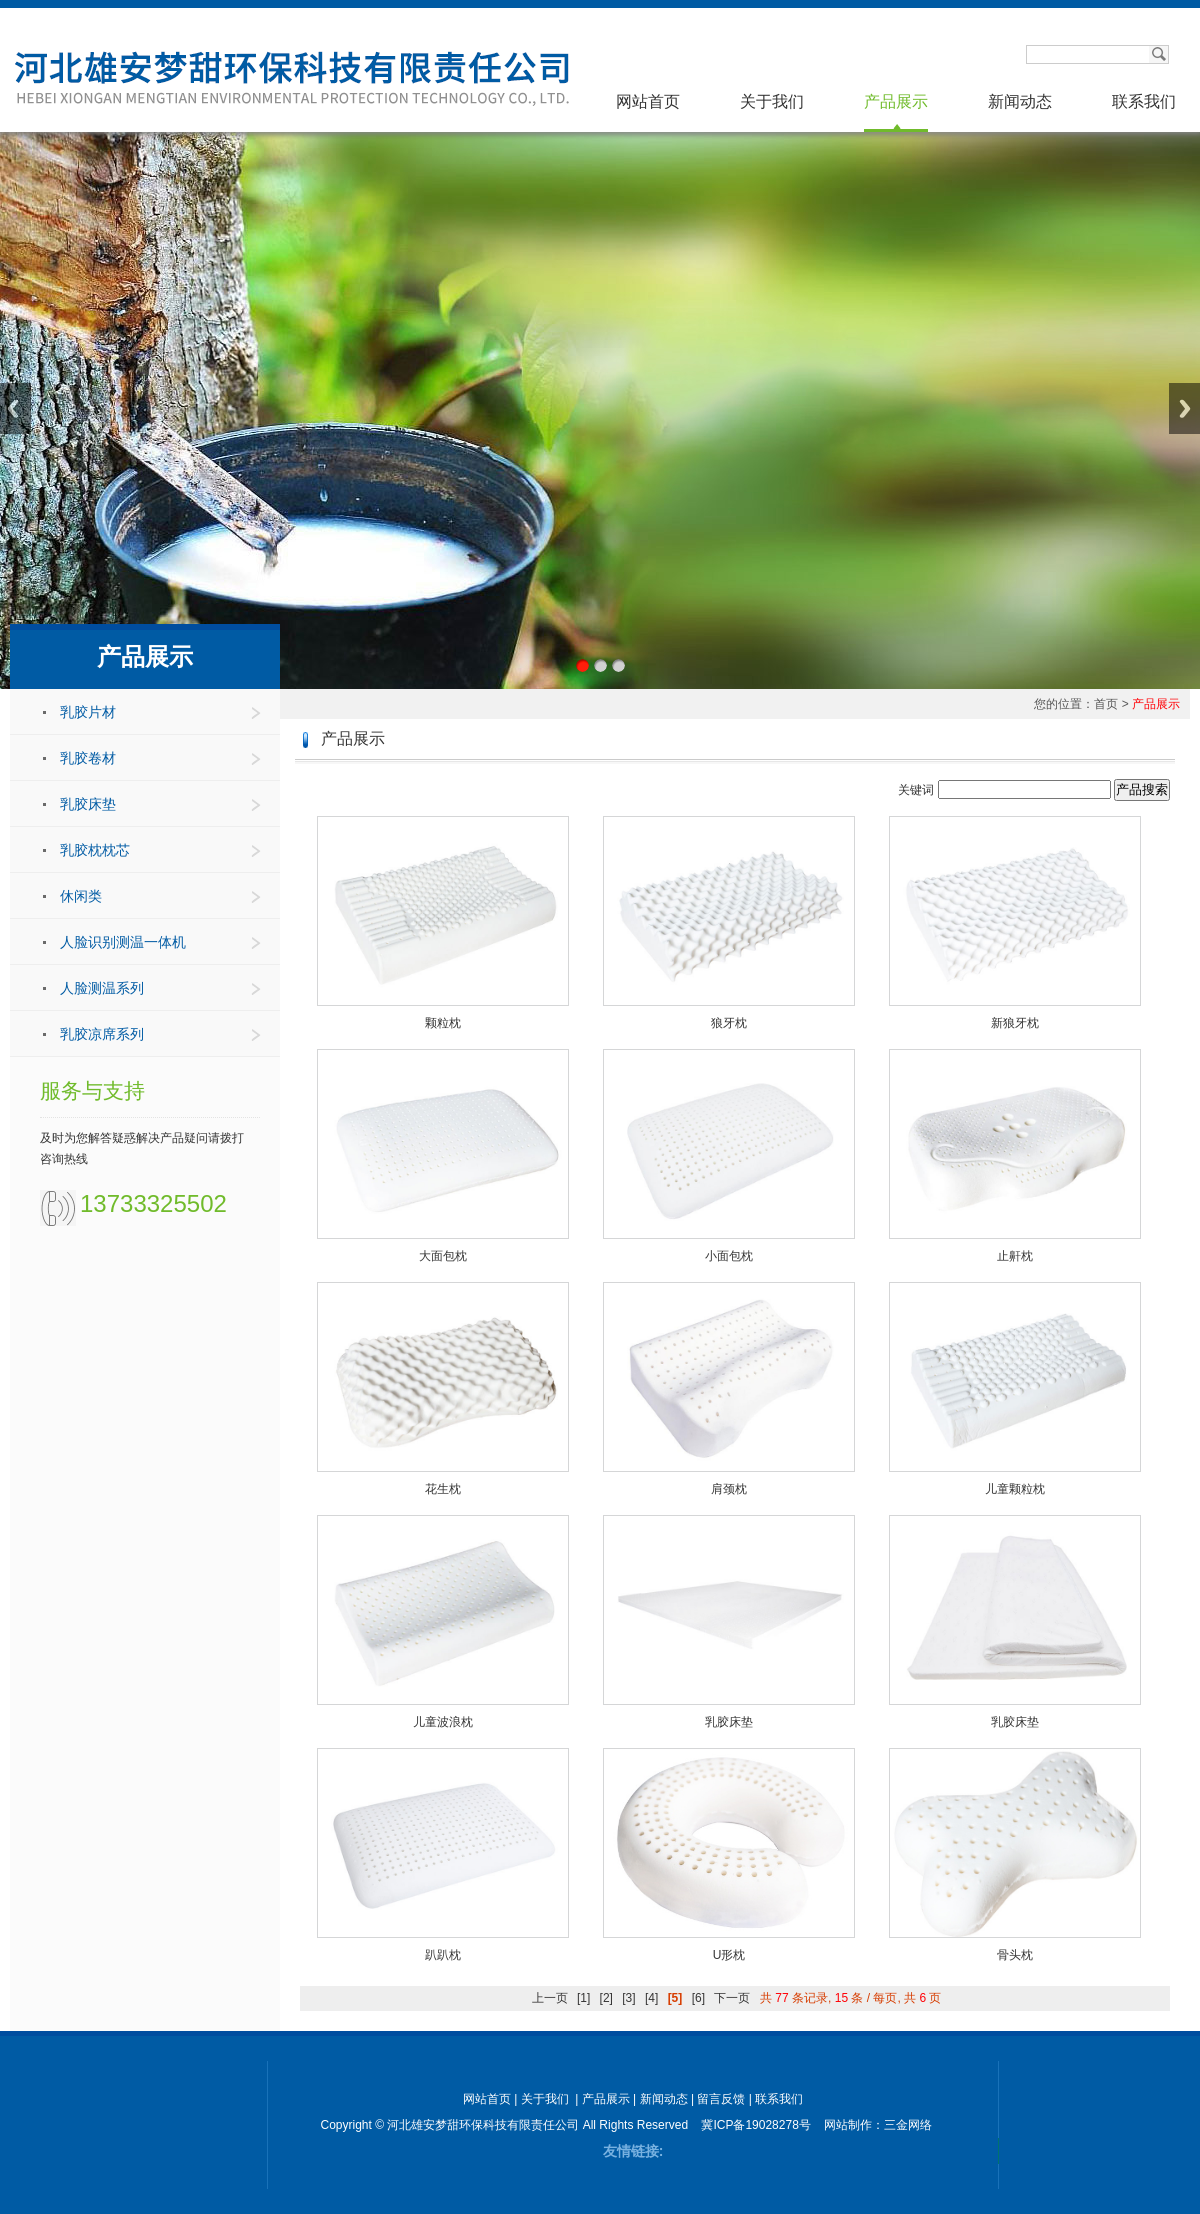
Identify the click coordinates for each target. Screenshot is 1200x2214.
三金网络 (908, 2125)
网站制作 (848, 2125)
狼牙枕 (729, 1023)
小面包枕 (729, 1256)
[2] (606, 1998)
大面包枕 (443, 1256)
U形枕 (729, 1955)
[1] (583, 1998)
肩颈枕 (729, 1489)
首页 (1106, 704)
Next (1184, 408)
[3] (628, 1998)
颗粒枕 (443, 1023)
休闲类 (81, 896)
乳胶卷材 (88, 758)
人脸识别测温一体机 (123, 942)
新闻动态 (1020, 101)
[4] (651, 1998)
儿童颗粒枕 (1015, 1489)
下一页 (732, 1998)
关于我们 (772, 101)
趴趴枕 (443, 1955)
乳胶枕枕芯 (95, 850)
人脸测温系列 (102, 988)
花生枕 (443, 1489)
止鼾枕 (1015, 1256)
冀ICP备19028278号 (755, 2125)
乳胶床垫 (88, 804)
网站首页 (648, 101)
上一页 (550, 1998)
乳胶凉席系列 (102, 1034)
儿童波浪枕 (443, 1722)
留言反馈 (721, 2099)
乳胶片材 (88, 712)
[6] (698, 1998)
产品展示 (896, 101)
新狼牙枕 (1015, 1023)
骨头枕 (1015, 1955)
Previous (15, 408)
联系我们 (1144, 101)
